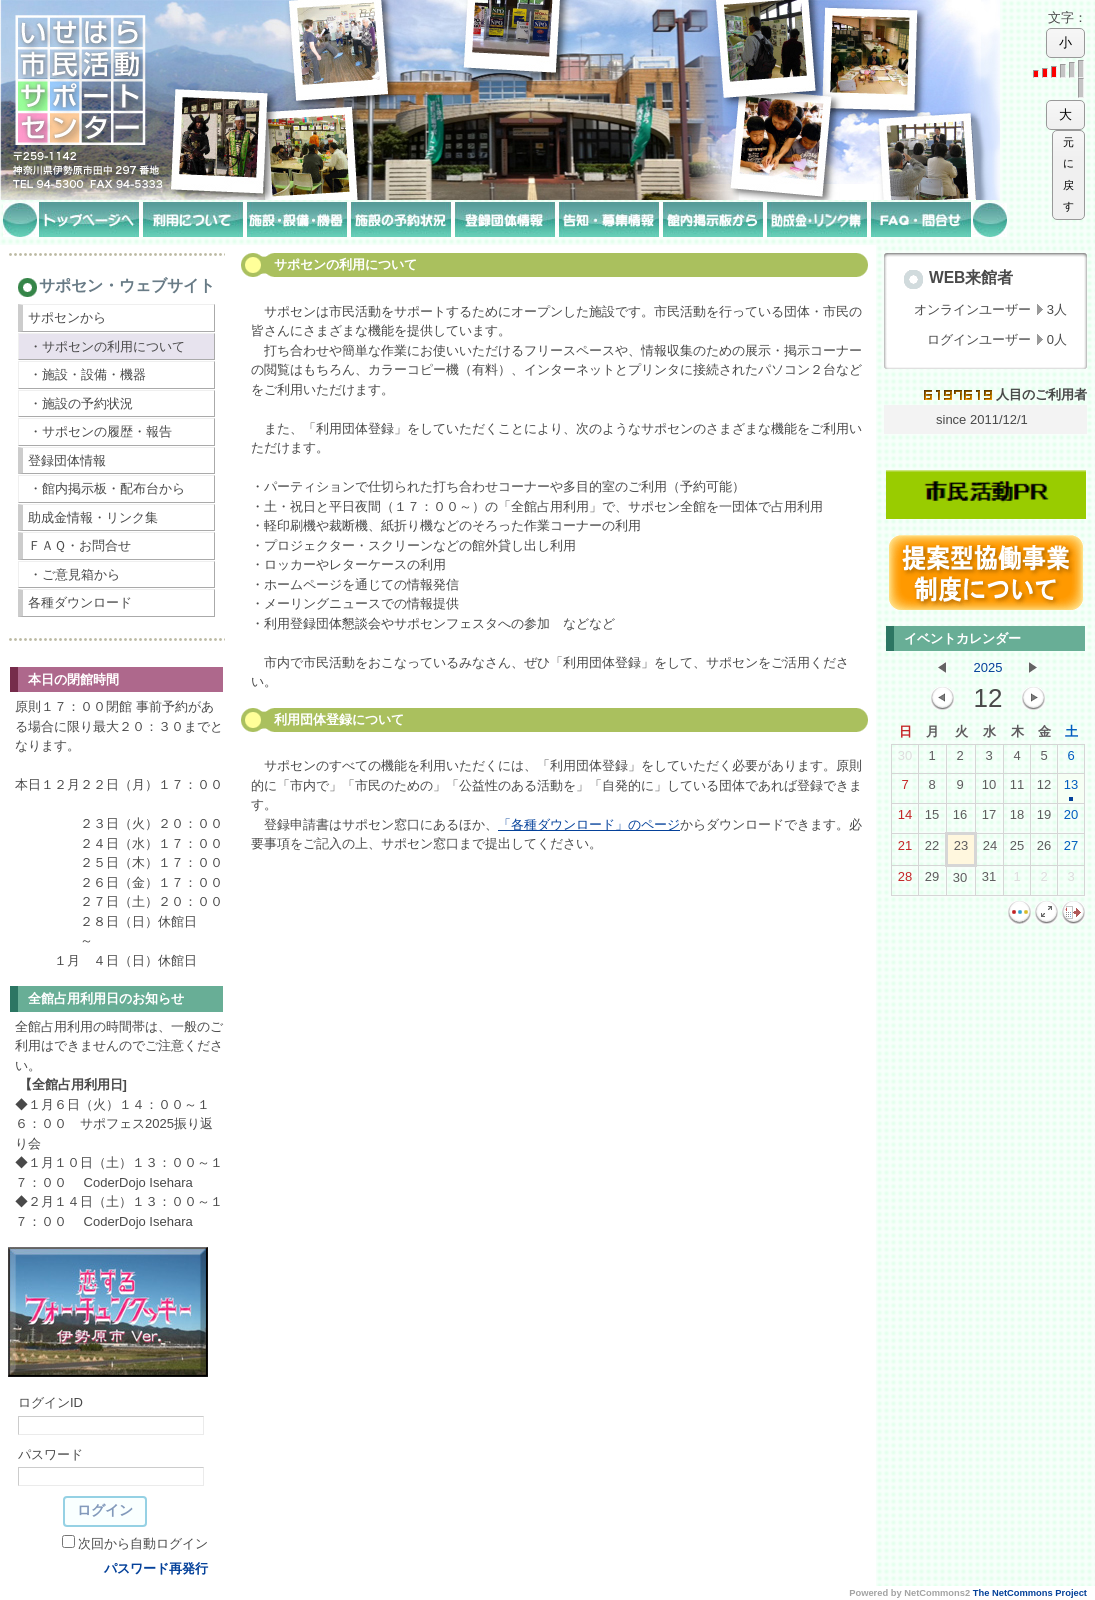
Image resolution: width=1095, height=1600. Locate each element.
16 (960, 819)
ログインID (50, 1402)
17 (989, 819)
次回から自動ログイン (143, 1543)
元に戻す (1068, 174)
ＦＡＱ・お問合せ (79, 545)
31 (989, 881)
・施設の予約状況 (81, 403)
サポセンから (67, 317)
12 (1044, 789)
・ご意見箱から (74, 574)
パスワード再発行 (156, 1568)
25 (1017, 850)
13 (1071, 789)
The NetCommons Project (1030, 1593)
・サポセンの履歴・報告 (100, 431)
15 (932, 819)
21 (905, 850)
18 (1017, 819)
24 (990, 850)
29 (932, 881)
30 (905, 760)
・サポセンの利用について (107, 346)
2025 (988, 667)
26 (1044, 850)
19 (1044, 819)
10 (989, 789)
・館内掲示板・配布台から (107, 488)
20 (1071, 819)
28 (905, 881)
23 (961, 850)
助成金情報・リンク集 (93, 517)
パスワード (50, 1454)
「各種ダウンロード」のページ (589, 824)
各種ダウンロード (80, 602)
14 (905, 819)
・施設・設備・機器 (87, 374)
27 (1071, 850)
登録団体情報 (67, 460)
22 (932, 850)
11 (1017, 789)
